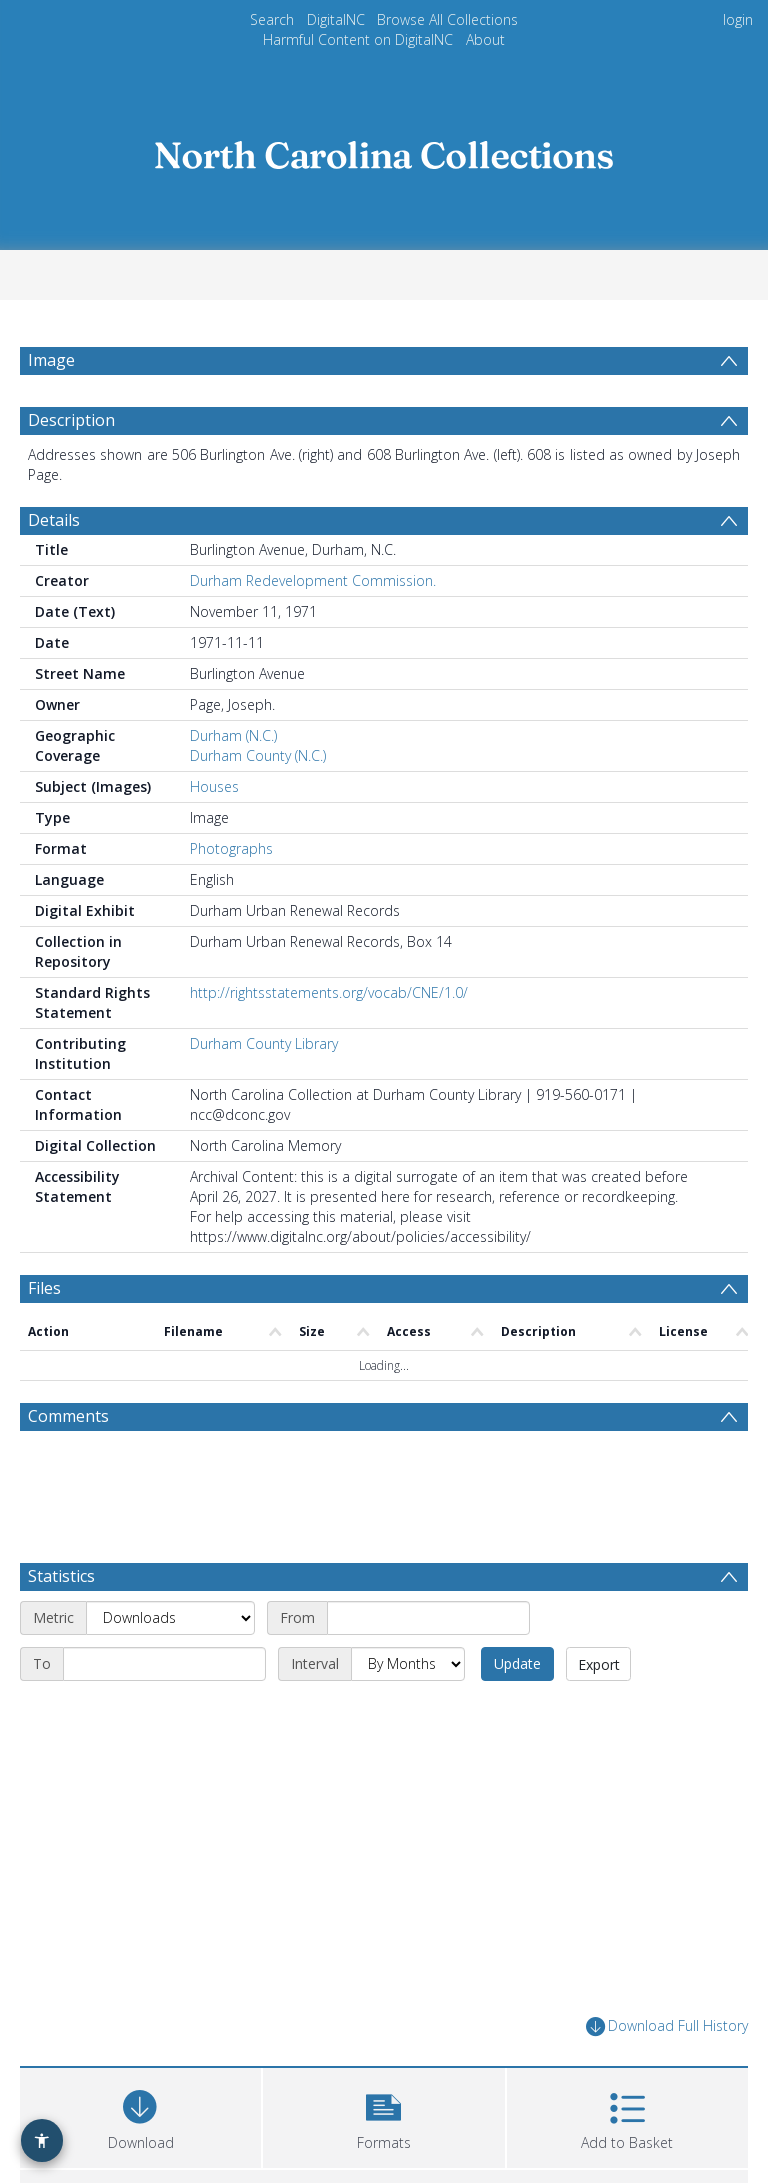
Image (51, 360)
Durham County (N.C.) (258, 755)
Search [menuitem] (272, 19)
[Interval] (408, 1664)
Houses (214, 786)
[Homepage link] (384, 149)
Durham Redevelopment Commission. (313, 580)
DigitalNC (336, 19)
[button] (383, 2115)
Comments (68, 1416)
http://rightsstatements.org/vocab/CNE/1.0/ (329, 992)
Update (517, 1663)
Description (71, 420)
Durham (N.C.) (233, 735)
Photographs (231, 848)
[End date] (164, 1664)
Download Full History (667, 2026)
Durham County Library (264, 1043)
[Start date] (428, 1618)
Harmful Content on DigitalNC (358, 39)
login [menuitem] (738, 19)
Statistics (61, 1576)
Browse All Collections (447, 19)
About (485, 39)
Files (44, 1288)
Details (54, 520)
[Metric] (170, 1618)
